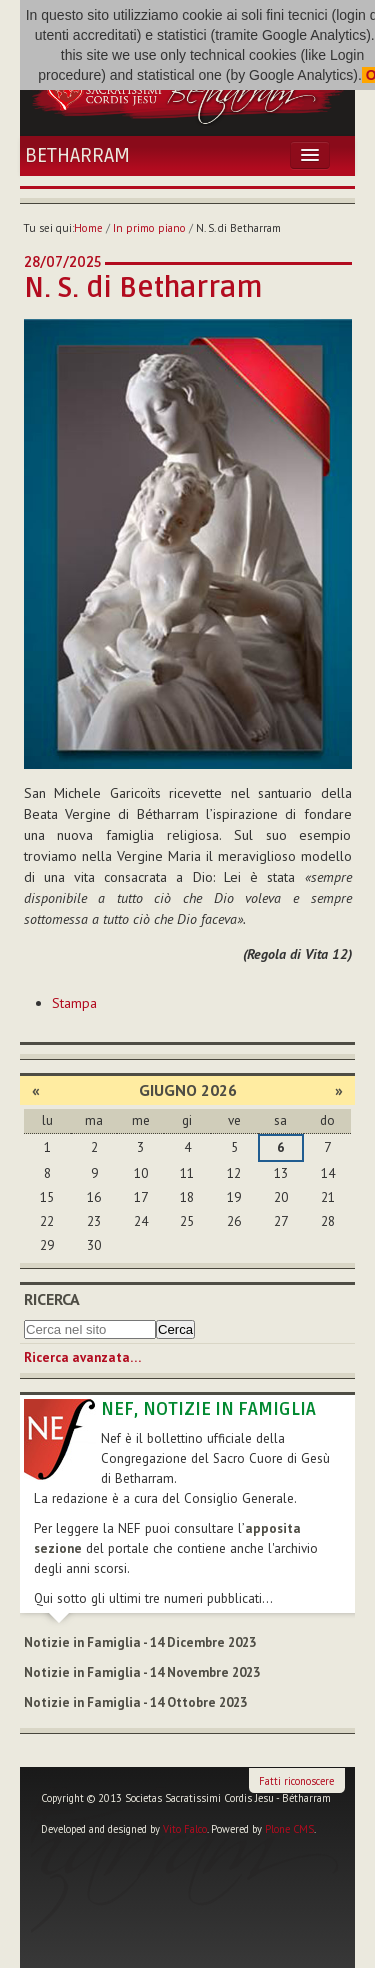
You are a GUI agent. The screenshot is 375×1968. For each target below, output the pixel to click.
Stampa (74, 1003)
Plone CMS (289, 1829)
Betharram (77, 156)
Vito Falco (185, 1829)
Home (88, 228)
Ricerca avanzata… (82, 1357)
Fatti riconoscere (296, 1781)
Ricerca (52, 1299)
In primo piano (149, 228)
